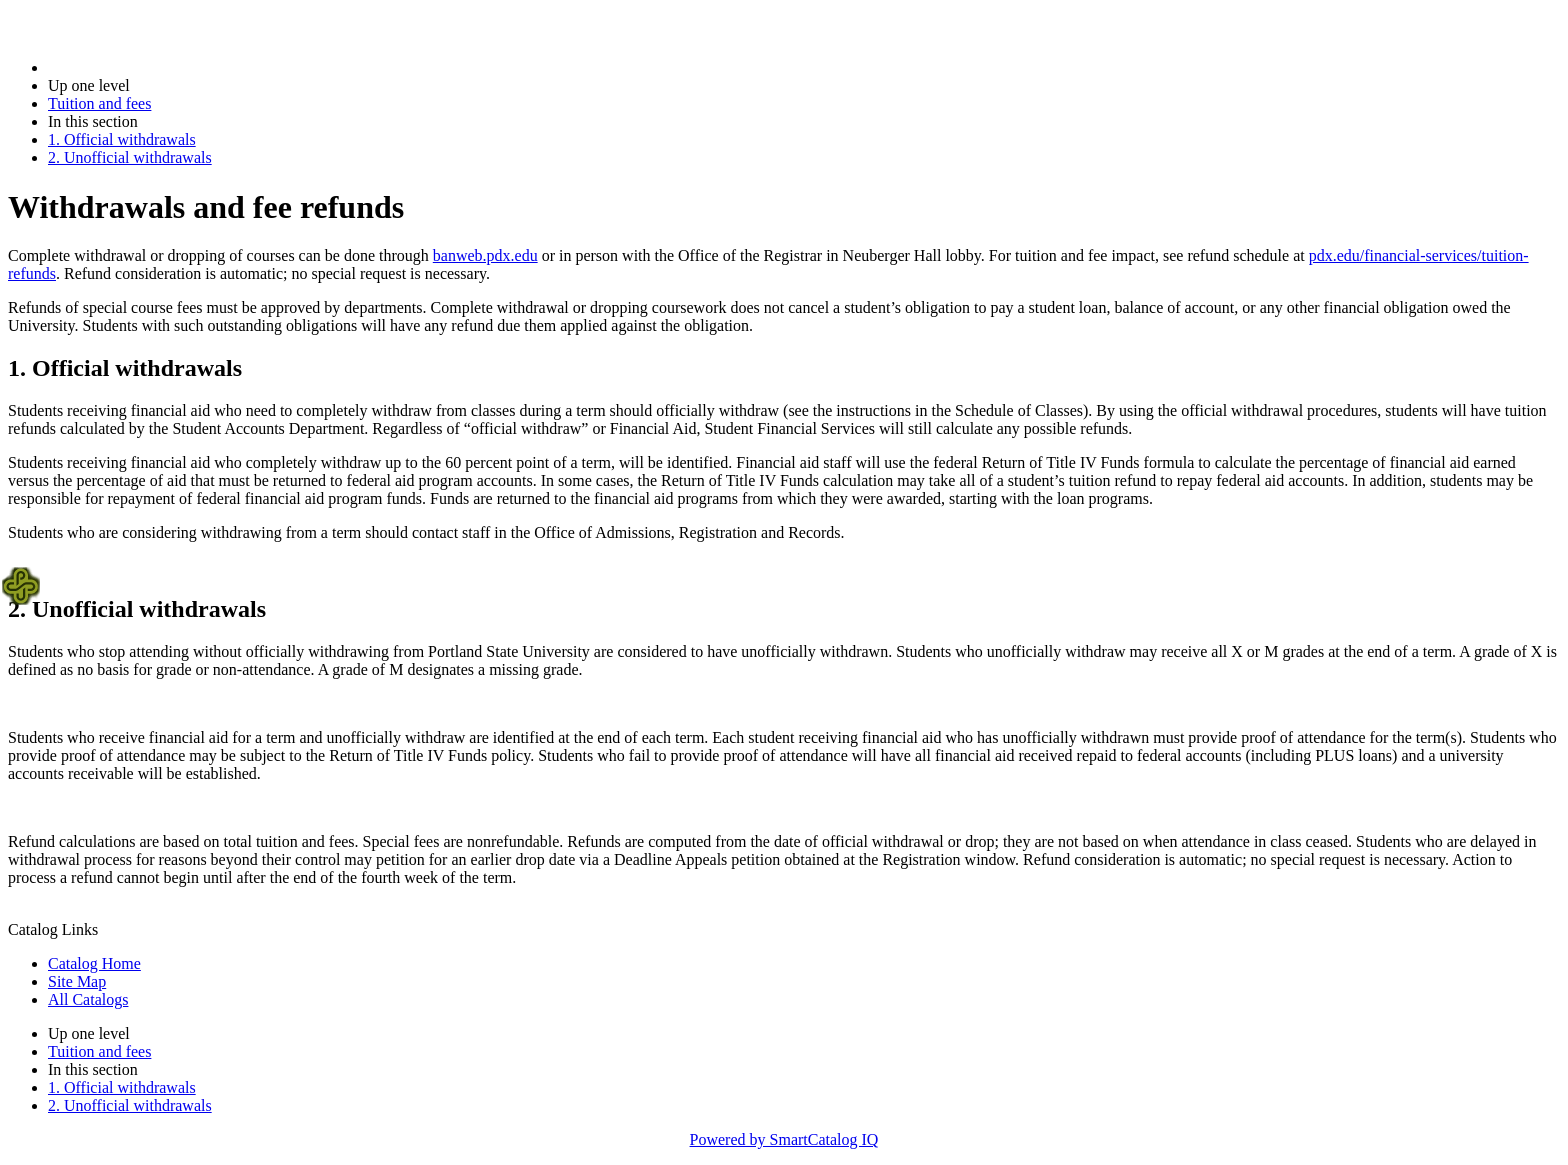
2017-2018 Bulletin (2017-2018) (152, 67)
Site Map (77, 981)
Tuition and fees (99, 103)
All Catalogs (88, 999)
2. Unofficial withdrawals (130, 157)
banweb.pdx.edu (485, 255)
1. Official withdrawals (122, 139)
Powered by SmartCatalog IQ (784, 1139)
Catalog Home (94, 963)
